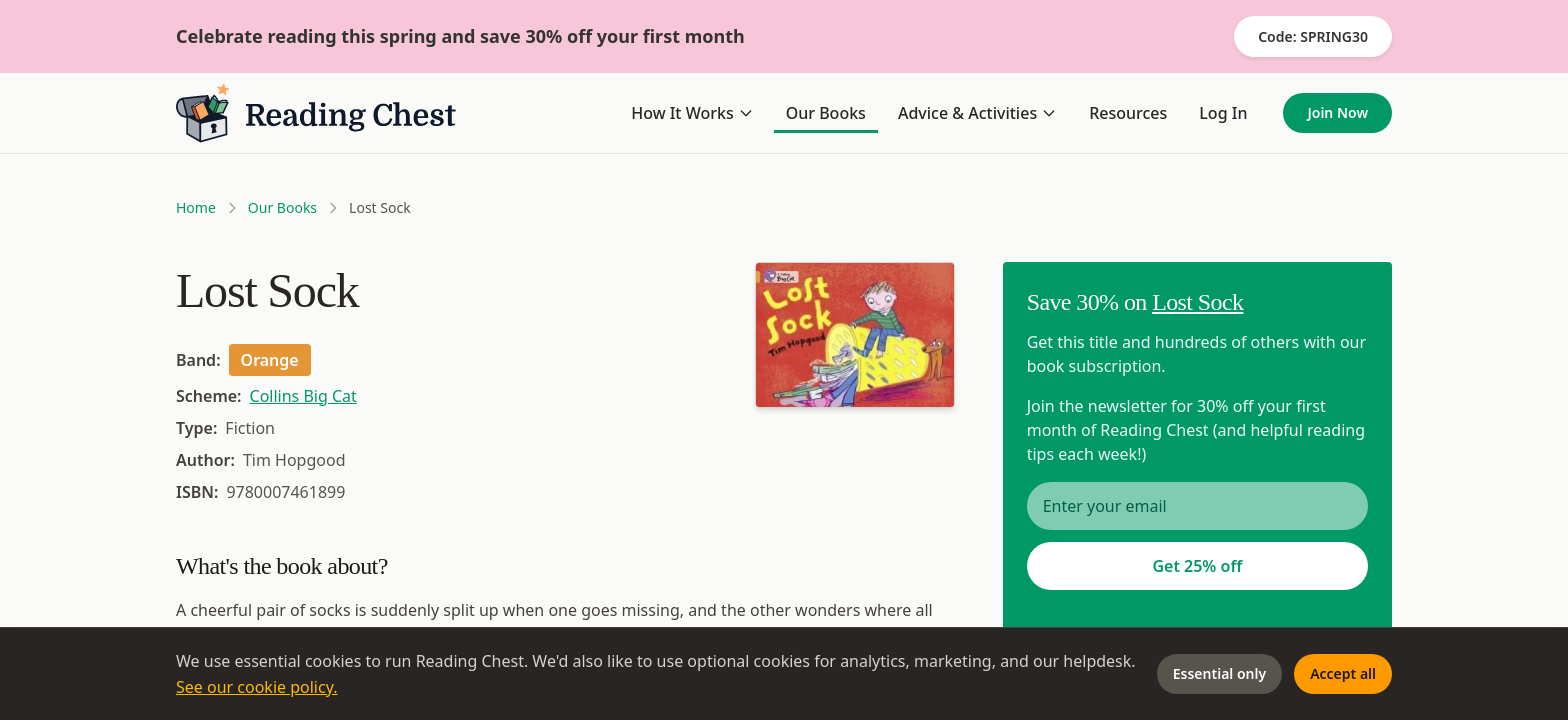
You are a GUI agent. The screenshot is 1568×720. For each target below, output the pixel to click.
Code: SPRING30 (1313, 36)
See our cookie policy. (257, 687)
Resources (1128, 113)
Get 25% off (1197, 566)
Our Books (826, 113)
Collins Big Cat (303, 396)
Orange (270, 360)
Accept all (1343, 673)
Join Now (1337, 112)
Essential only (1219, 673)
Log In (1223, 113)
